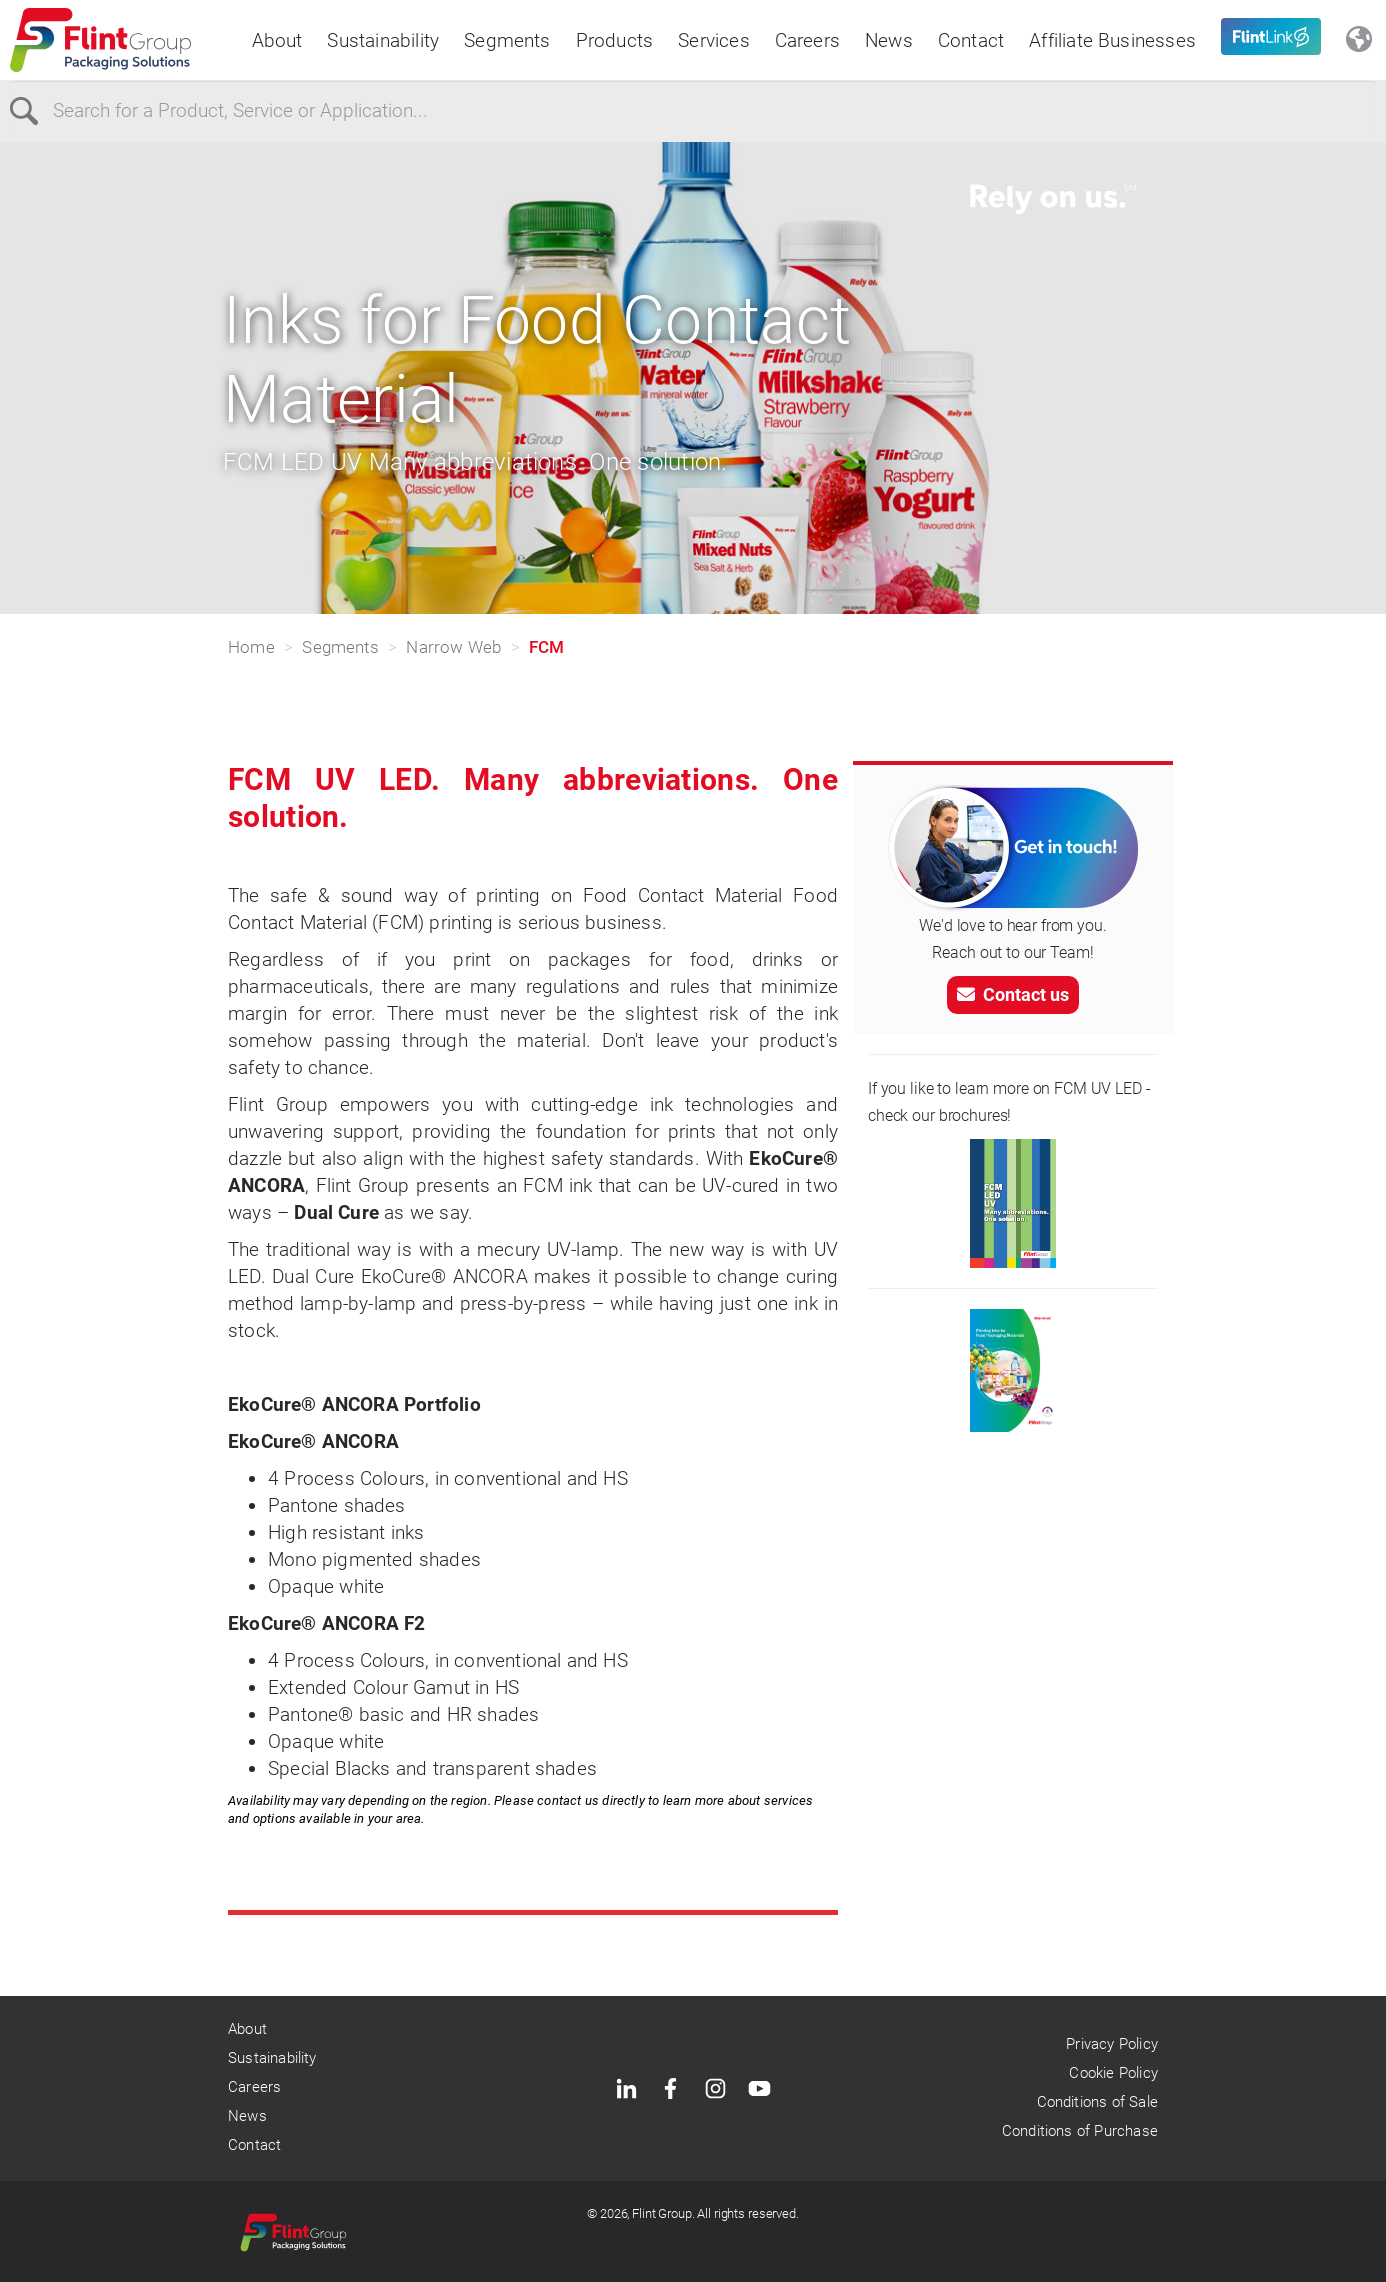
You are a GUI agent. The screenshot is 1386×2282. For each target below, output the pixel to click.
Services (714, 40)
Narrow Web (453, 647)
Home (251, 647)
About (277, 40)
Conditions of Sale (1097, 2102)
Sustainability (383, 40)
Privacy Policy (1112, 2044)
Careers (807, 40)
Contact (971, 40)
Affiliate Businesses (1112, 40)
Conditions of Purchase (1080, 2131)
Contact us (1013, 994)
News (889, 40)
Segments (507, 40)
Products (615, 40)
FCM (547, 647)
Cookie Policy (1113, 2073)
